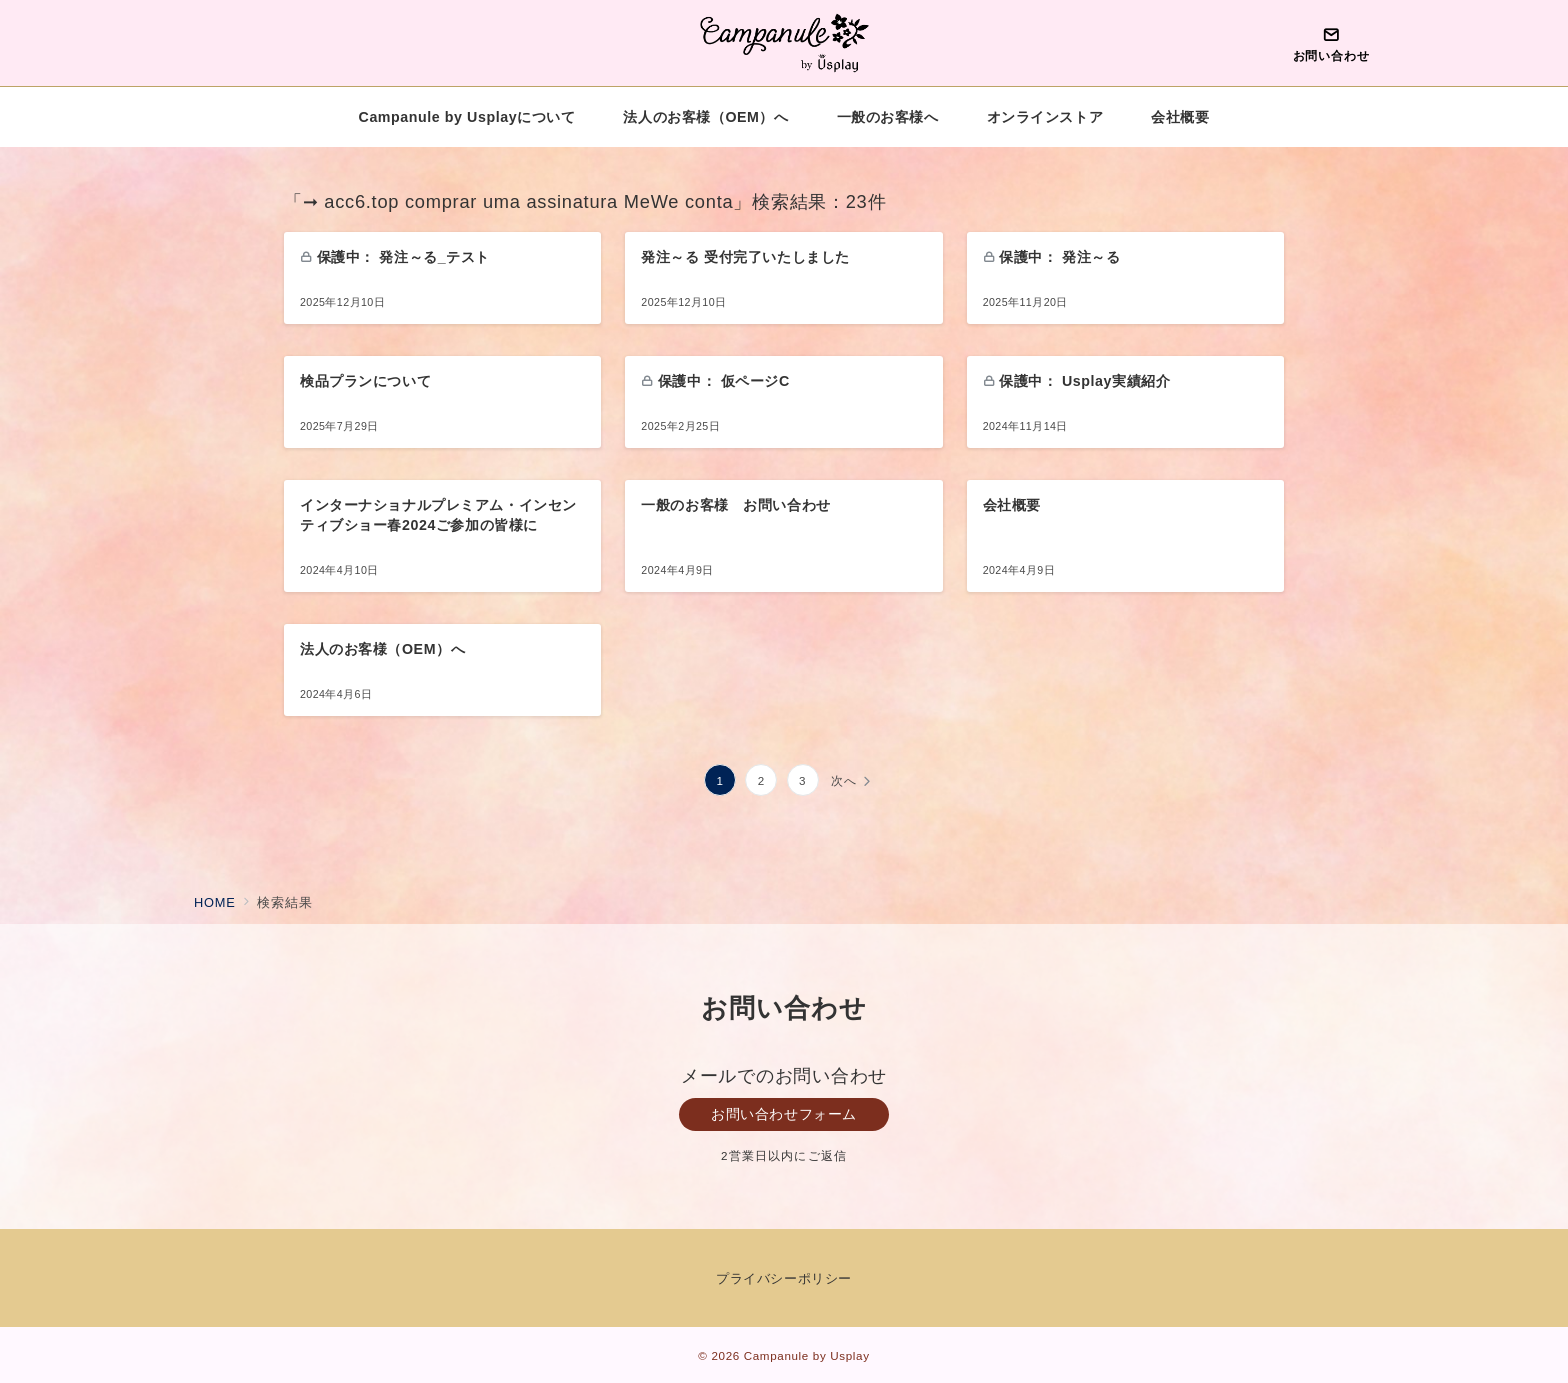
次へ (844, 780)
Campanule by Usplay (807, 1355)
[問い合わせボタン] (1331, 43)
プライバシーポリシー (783, 1278)
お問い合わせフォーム (784, 1114)
